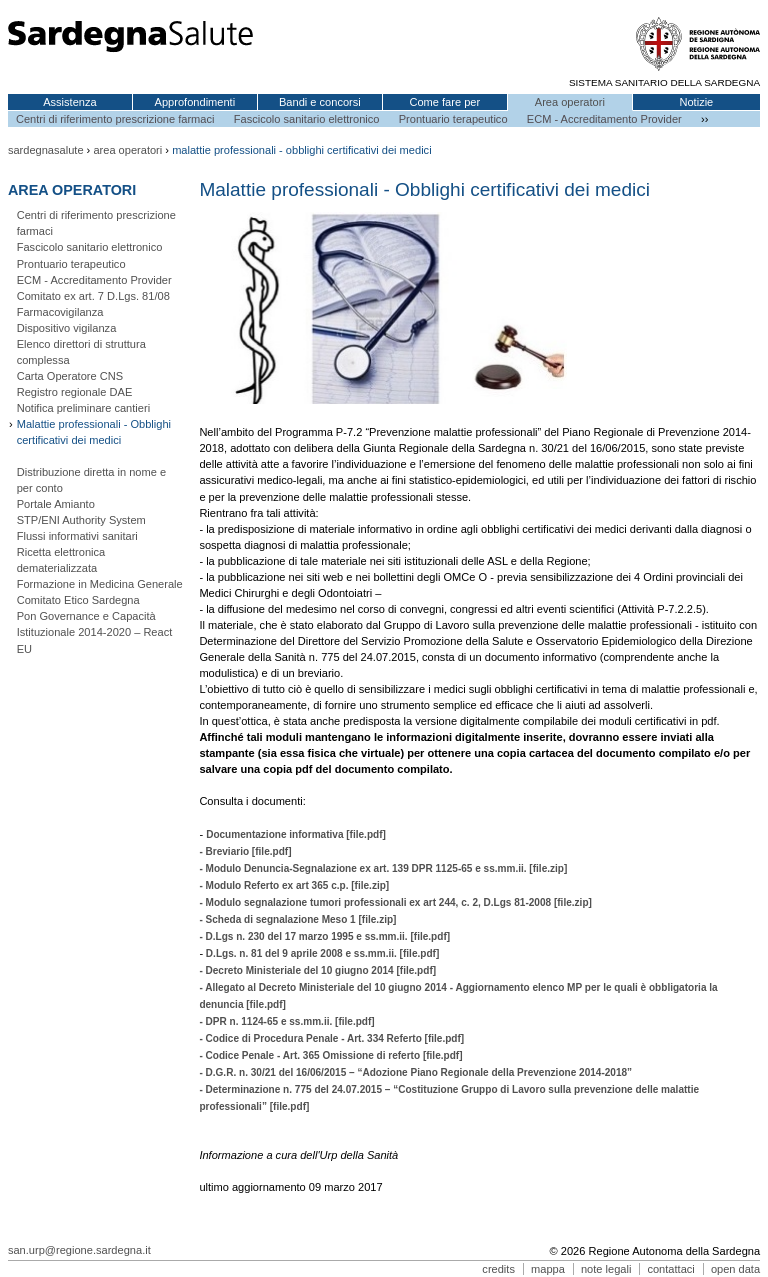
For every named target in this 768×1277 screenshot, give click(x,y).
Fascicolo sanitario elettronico (307, 119)
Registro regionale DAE (75, 392)
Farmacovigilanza (60, 312)
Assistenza (70, 102)
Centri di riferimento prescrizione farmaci (115, 119)
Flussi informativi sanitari (77, 536)
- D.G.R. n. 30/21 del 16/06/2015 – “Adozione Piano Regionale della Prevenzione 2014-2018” (415, 1072)
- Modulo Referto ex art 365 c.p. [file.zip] (294, 885)
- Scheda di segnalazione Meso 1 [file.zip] (297, 919)
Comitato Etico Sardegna (78, 600)
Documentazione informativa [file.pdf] (296, 834)
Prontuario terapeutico (453, 119)
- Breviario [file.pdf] (245, 851)
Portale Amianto (56, 504)
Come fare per (444, 102)
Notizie (696, 102)
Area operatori (570, 102)
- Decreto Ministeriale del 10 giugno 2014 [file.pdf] (317, 970)
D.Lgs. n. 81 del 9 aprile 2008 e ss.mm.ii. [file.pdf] (321, 953)
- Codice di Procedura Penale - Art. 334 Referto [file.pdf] (331, 1038)
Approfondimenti (195, 102)
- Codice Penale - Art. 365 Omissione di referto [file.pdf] (330, 1055)
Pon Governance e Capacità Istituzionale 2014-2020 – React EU (95, 632)
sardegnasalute (46, 150)
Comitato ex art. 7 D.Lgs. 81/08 (93, 296)
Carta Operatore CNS (70, 376)
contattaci (670, 1269)
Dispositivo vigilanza (67, 328)
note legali (606, 1269)
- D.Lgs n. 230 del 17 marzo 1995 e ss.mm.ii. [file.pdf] (324, 936)
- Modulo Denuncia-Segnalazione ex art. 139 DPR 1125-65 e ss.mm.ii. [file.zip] (383, 868)
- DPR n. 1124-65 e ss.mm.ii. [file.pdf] (286, 1021)
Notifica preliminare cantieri (83, 408)
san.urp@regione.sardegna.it (79, 1250)
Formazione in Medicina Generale (100, 584)
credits (498, 1269)
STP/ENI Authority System (81, 520)
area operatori (127, 150)
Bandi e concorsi (320, 102)
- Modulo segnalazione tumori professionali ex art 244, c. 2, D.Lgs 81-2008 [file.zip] (395, 902)
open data (735, 1269)
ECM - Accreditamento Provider (604, 119)
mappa (548, 1269)
